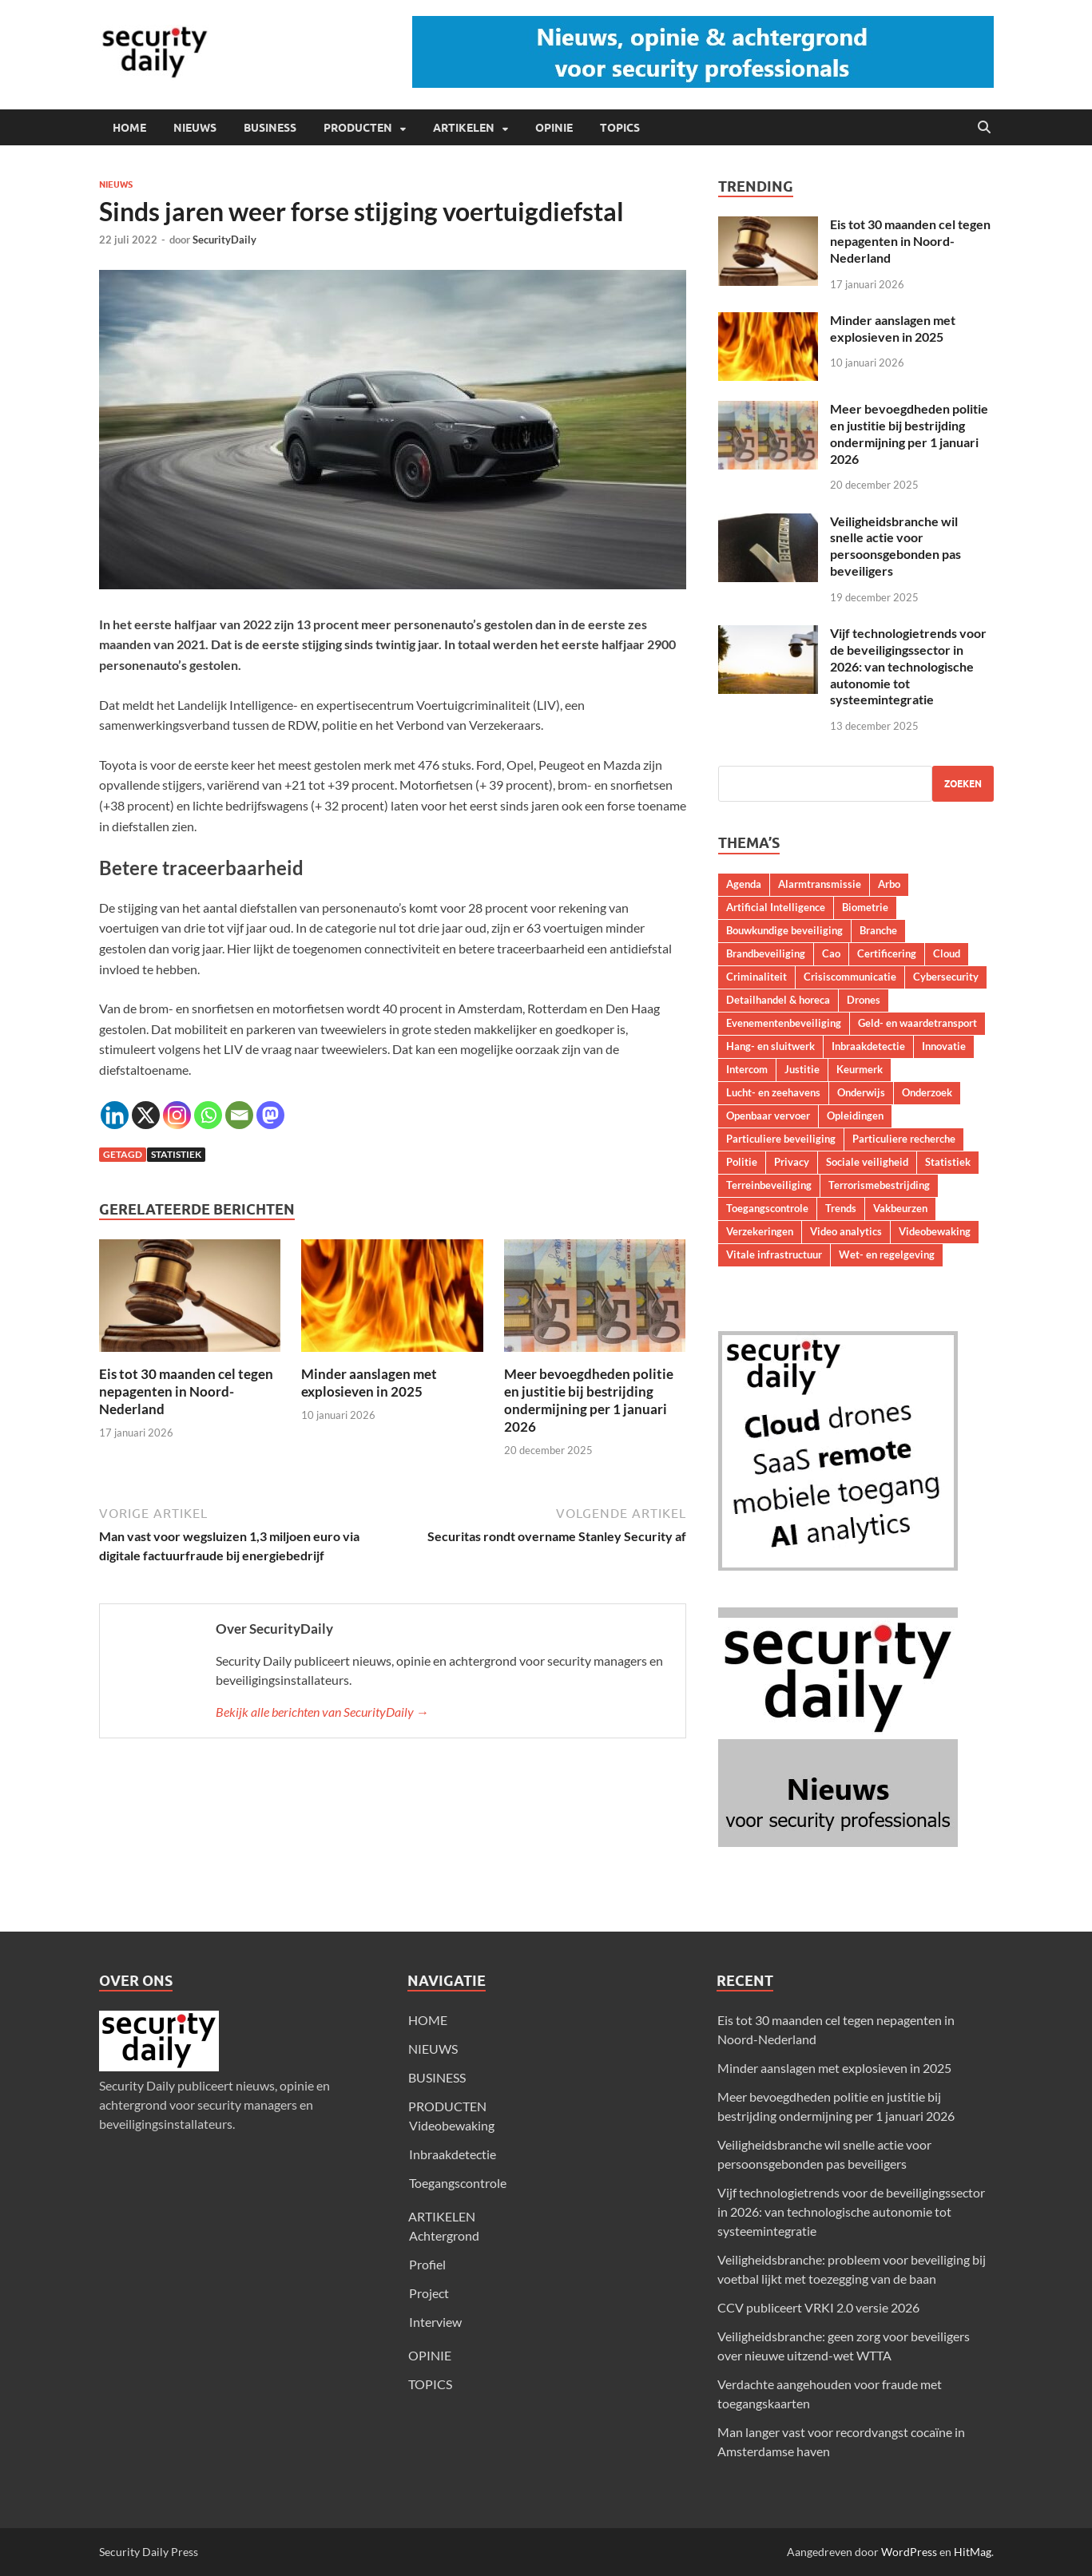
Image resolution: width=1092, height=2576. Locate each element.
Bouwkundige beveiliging (784, 930)
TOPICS (620, 127)
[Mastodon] (270, 1115)
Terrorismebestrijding (879, 1185)
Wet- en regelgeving (887, 1254)
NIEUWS (194, 127)
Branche (878, 930)
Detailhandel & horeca (778, 999)
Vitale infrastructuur (774, 1254)
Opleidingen (855, 1115)
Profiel (427, 2264)
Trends (840, 1208)
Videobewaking (935, 1231)
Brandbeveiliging (765, 953)
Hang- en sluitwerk (770, 1046)
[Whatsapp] (208, 1115)
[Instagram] (177, 1115)
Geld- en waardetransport (917, 1023)
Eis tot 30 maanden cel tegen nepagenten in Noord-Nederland (186, 1391)
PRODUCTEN (358, 127)
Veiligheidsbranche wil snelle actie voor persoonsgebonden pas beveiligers (895, 545)
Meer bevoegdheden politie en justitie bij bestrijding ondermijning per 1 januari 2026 (588, 1400)
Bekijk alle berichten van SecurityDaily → (322, 1711)
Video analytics (846, 1231)
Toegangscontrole (767, 1208)
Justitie (802, 1069)
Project (429, 2293)
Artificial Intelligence (775, 907)
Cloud (946, 953)
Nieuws (116, 184)
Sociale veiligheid (867, 1161)
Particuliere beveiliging (781, 1138)
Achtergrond (444, 2235)
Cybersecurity (946, 976)
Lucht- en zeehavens (773, 1092)
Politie (741, 1161)
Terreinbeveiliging (769, 1185)
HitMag (972, 2551)
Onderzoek (927, 1092)
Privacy (791, 1161)
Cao (831, 953)
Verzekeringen (759, 1231)
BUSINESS (270, 127)
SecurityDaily (224, 239)
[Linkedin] (115, 1115)
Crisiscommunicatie (850, 976)
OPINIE (554, 127)
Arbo (889, 884)
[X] (146, 1115)
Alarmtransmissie (819, 884)
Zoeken (963, 784)
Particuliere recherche (903, 1138)
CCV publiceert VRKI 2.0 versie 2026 (818, 2307)
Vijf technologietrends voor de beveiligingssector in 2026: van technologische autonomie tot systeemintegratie (908, 666)
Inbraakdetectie (868, 1046)
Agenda (743, 884)
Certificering (886, 953)
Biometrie (865, 907)
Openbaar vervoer (768, 1115)
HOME (129, 127)
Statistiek (176, 1154)
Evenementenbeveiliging (783, 1023)
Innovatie (944, 1046)
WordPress (909, 2551)
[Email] (239, 1115)
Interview (435, 2321)
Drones (863, 999)
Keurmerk (859, 1069)
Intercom (747, 1069)
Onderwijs (861, 1092)
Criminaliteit (756, 976)
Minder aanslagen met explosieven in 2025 (369, 1382)
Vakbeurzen (900, 1208)
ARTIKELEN (463, 127)
